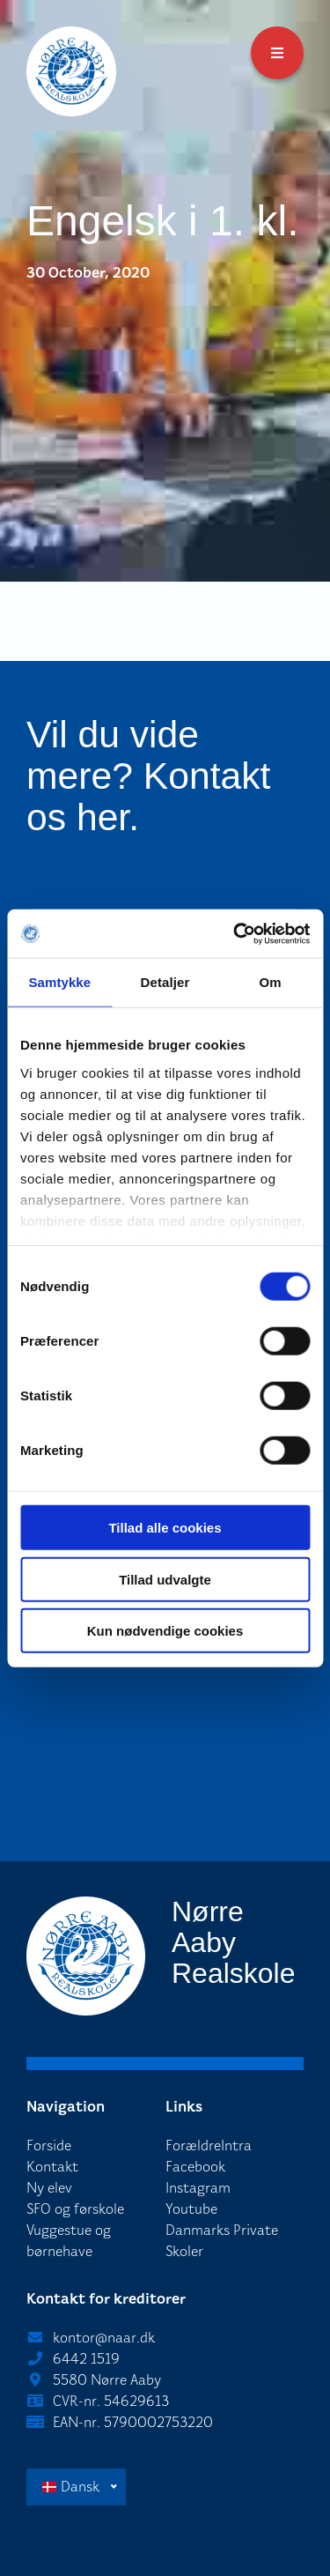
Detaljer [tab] (165, 982)
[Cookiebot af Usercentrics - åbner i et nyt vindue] (235, 933)
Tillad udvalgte (165, 1578)
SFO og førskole (75, 2209)
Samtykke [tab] (59, 982)
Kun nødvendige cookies (165, 1630)
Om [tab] (271, 982)
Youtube (191, 2209)
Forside (48, 2145)
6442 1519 (86, 2358)
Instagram (198, 2187)
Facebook (195, 2166)
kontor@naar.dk (104, 2337)
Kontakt (52, 2166)
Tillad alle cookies (164, 1527)
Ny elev (49, 2187)
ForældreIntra (208, 2145)
